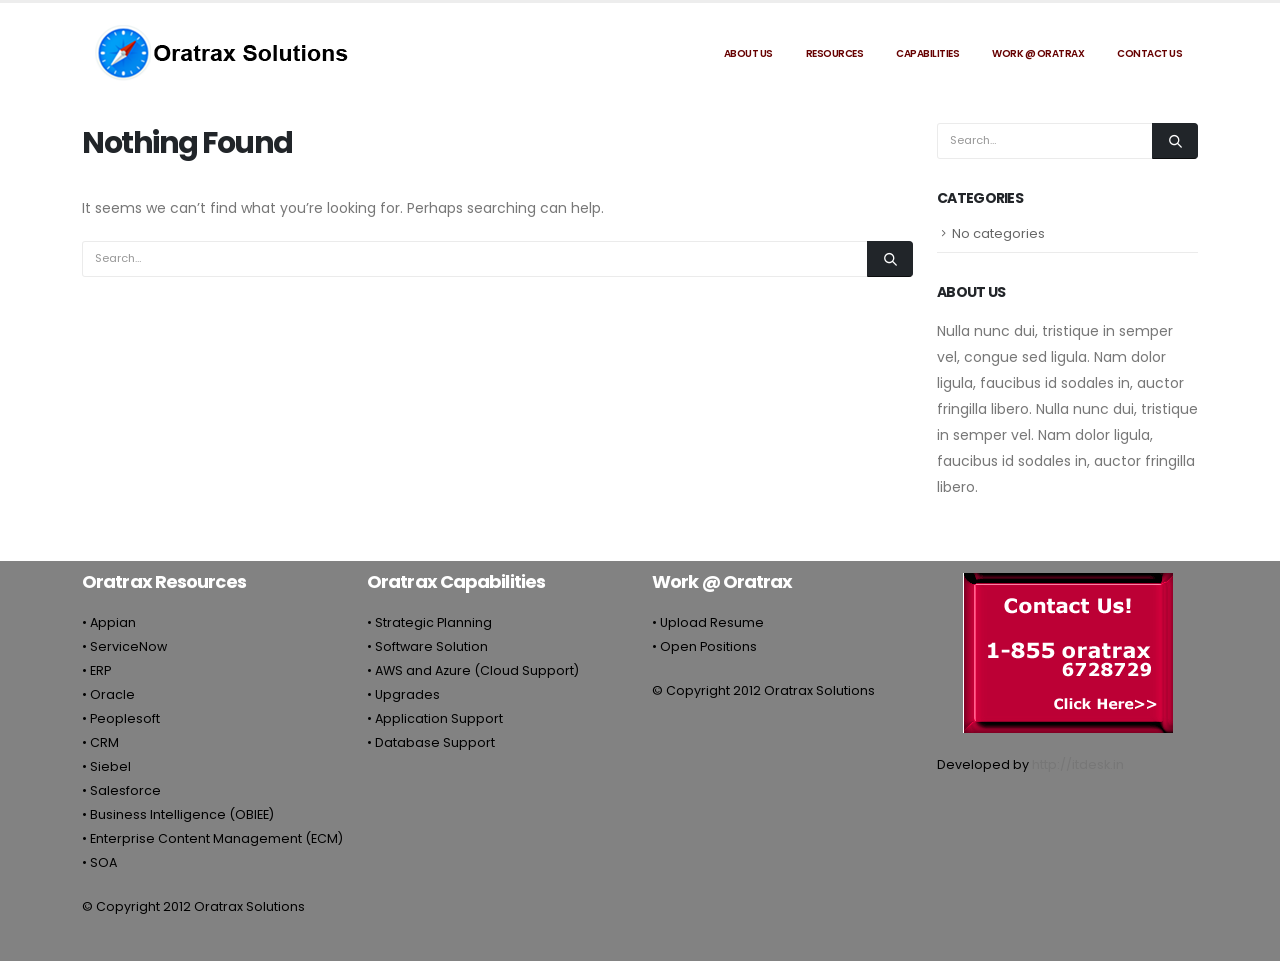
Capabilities (927, 53)
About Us (748, 53)
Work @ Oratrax (1038, 53)
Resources (835, 53)
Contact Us (1149, 53)
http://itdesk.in (1078, 764)
